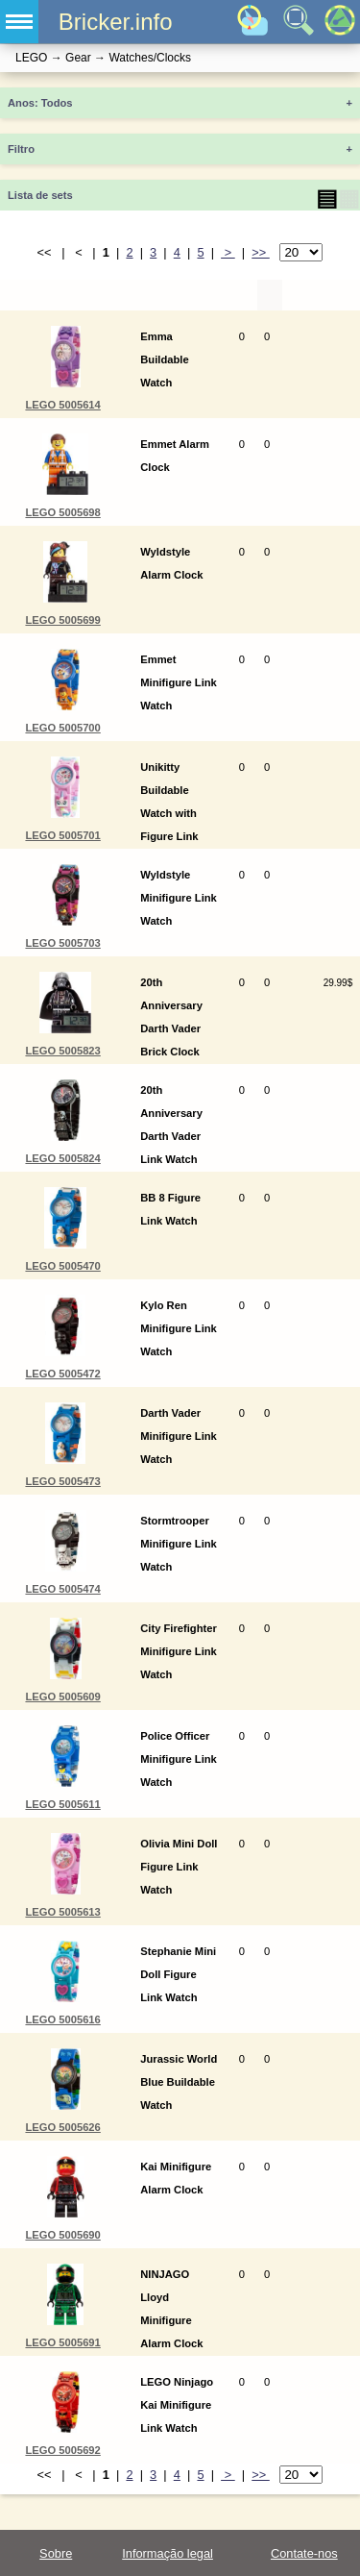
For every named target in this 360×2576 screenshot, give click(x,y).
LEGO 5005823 (62, 1050)
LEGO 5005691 (62, 2342)
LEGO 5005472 (62, 1373)
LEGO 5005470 (62, 1266)
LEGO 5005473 (62, 1481)
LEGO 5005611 (62, 1804)
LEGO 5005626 (62, 2127)
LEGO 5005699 (62, 620)
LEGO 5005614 (62, 404)
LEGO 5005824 (62, 1158)
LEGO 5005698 (62, 512)
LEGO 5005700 (62, 727)
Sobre (55, 2553)
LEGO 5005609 (62, 1696)
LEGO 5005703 (62, 943)
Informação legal (167, 2553)
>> (261, 252)
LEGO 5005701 (62, 835)
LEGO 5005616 (62, 2019)
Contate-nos (304, 2553)
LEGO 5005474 (62, 1589)
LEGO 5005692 (62, 2450)
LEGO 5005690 (62, 2235)
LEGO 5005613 (62, 1912)
